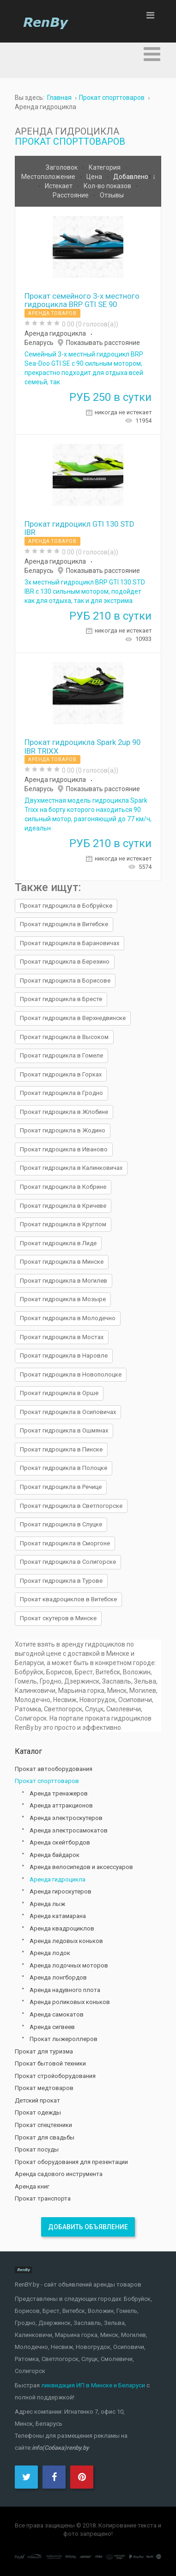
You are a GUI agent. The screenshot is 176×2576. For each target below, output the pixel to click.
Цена (94, 176)
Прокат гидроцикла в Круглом (63, 1224)
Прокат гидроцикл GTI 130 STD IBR (79, 528)
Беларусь (39, 342)
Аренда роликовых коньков (70, 2001)
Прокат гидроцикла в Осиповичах (68, 1411)
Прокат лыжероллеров (63, 2038)
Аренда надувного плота (65, 1989)
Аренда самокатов (57, 2014)
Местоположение (49, 176)
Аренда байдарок (54, 1854)
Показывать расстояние (103, 342)
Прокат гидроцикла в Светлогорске (71, 1505)
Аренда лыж (47, 1903)
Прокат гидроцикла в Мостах (61, 1337)
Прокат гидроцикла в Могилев (63, 1280)
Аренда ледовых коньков (66, 1940)
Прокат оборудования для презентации (71, 2161)
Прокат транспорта (43, 2198)
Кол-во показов (108, 186)
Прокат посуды (37, 2149)
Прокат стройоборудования (55, 2075)
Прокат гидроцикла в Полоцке (63, 1467)
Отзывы (112, 195)
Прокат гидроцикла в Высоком (64, 1036)
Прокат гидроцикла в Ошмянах (64, 1430)
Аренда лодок (50, 1952)
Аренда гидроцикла (55, 333)
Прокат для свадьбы (44, 2137)
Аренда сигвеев (52, 2026)
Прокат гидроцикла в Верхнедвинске (73, 1017)
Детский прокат (37, 2100)
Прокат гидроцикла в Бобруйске (66, 905)
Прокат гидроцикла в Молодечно (67, 1318)
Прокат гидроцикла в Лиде (58, 1243)
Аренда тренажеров (59, 1793)
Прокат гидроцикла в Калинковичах (71, 1167)
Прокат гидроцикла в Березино (64, 961)
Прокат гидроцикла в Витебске (64, 924)
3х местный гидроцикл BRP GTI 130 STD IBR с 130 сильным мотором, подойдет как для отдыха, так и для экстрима (84, 591)
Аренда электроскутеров (66, 1817)
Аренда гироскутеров (60, 1891)
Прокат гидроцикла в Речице (61, 1486)
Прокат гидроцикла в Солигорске (68, 1561)
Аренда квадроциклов (62, 1928)
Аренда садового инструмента (59, 2173)
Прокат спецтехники (43, 2124)
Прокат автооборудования (53, 1768)
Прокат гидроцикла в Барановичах (69, 943)
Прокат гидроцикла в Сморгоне (65, 1543)
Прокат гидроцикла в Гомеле (61, 1055)
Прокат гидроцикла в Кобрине (63, 1186)
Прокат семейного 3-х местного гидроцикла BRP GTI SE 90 (82, 300)
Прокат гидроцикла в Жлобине (64, 1111)
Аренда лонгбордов (58, 1977)
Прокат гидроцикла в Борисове (65, 980)
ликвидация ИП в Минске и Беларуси (93, 2385)
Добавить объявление (88, 2227)
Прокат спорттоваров (70, 141)
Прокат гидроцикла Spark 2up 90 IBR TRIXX (82, 746)
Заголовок (62, 167)
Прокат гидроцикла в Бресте (61, 999)
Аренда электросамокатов (69, 1830)
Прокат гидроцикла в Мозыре (63, 1299)
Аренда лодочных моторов (69, 1965)
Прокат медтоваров (44, 2087)
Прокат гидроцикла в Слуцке (61, 1524)
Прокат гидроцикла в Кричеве (63, 1205)
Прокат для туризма (44, 2051)
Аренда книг (32, 2186)
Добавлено (130, 176)
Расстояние (71, 195)
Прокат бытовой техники (50, 2063)
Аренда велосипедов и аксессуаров (81, 1866)
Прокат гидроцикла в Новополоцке (70, 1374)
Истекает (59, 186)
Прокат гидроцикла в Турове (61, 1580)
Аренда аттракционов (61, 1805)
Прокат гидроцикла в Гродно (61, 1092)
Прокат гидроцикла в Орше (59, 1392)
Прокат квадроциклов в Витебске (68, 1599)
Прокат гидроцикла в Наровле (64, 1355)
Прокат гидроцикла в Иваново (64, 1149)
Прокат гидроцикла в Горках (61, 1074)
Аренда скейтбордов (60, 1842)
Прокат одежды (38, 2112)
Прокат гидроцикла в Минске (61, 1261)
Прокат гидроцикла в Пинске (61, 1449)
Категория (105, 167)
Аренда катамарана (58, 1915)
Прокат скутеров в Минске (58, 1618)
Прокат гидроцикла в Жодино (62, 1130)
